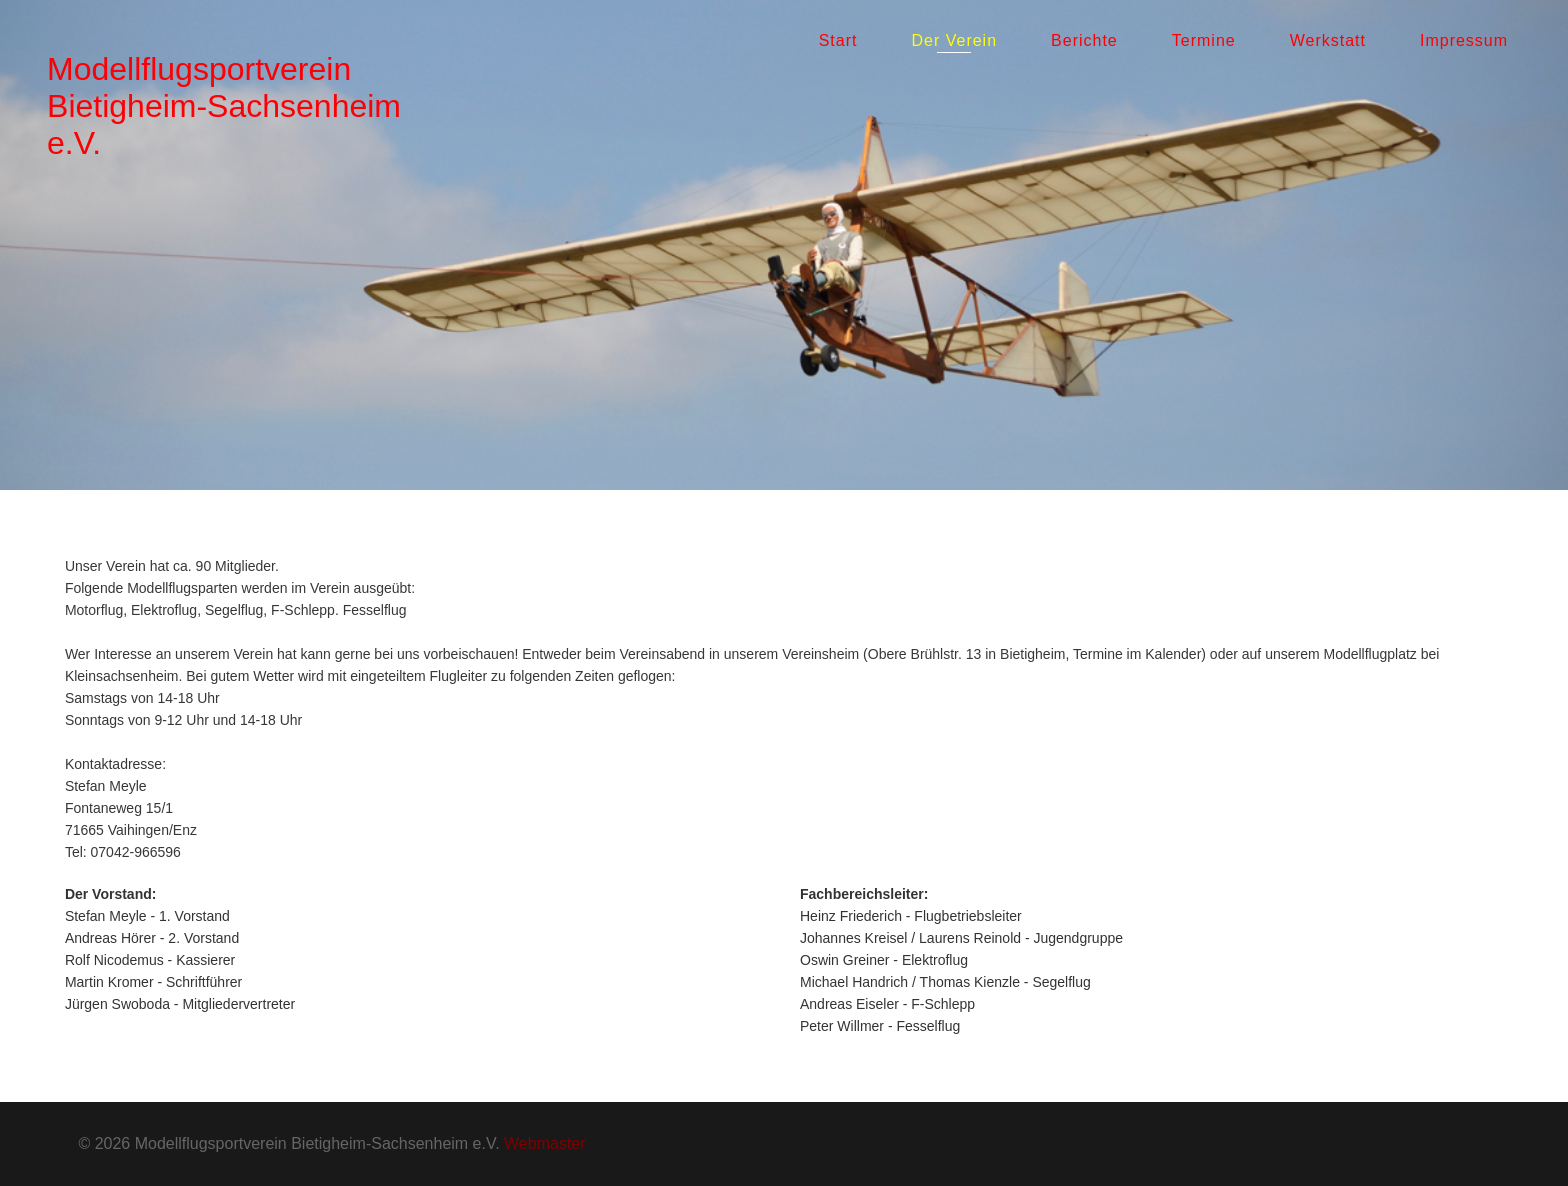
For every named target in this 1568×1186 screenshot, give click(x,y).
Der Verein (954, 40)
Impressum (1464, 40)
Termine (1204, 40)
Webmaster (545, 1143)
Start (838, 40)
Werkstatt (1328, 40)
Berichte (1084, 40)
